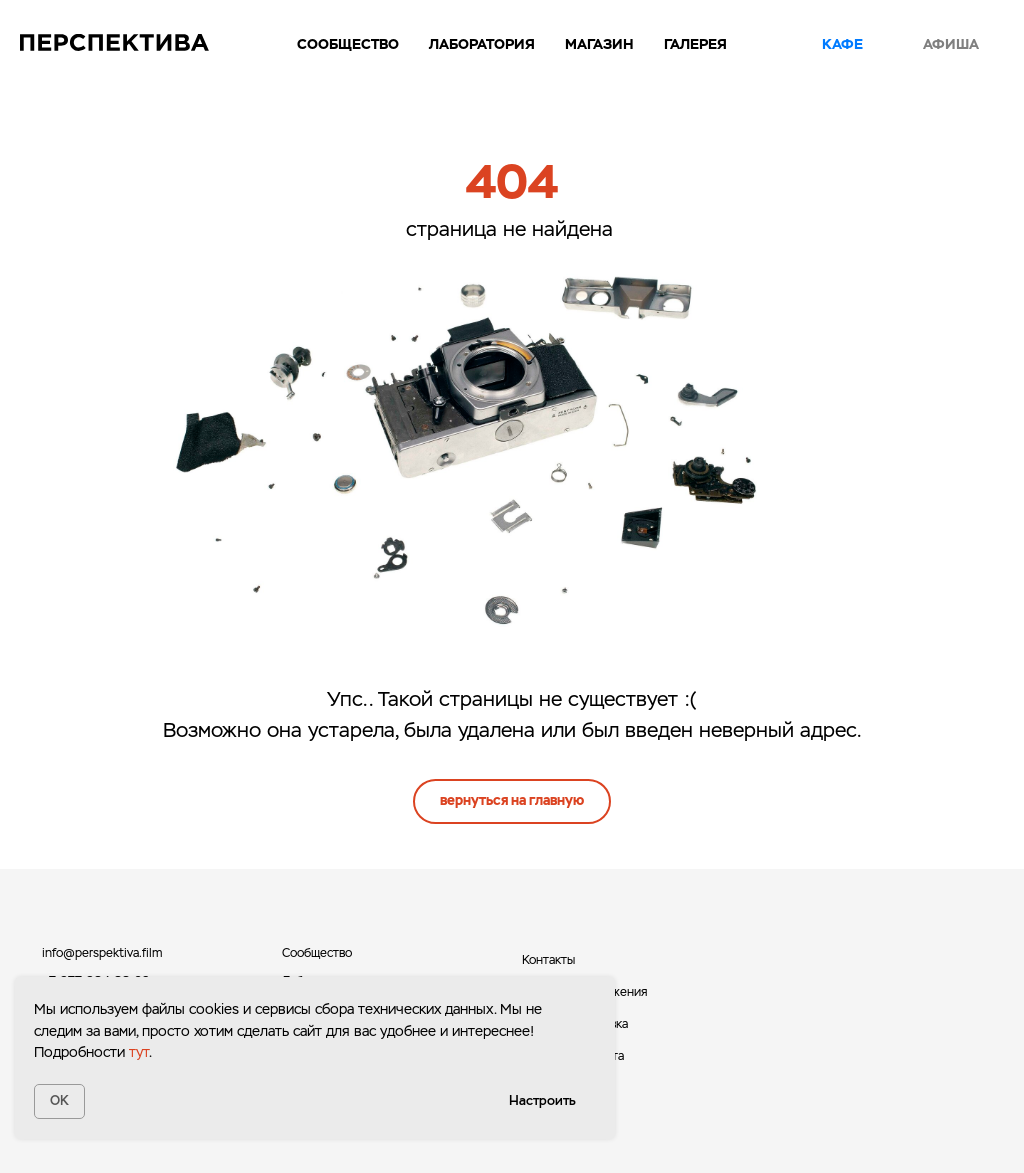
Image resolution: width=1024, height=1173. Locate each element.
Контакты (548, 960)
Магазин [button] (599, 44)
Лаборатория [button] (482, 44)
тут (139, 1052)
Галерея (695, 44)
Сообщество (348, 44)
